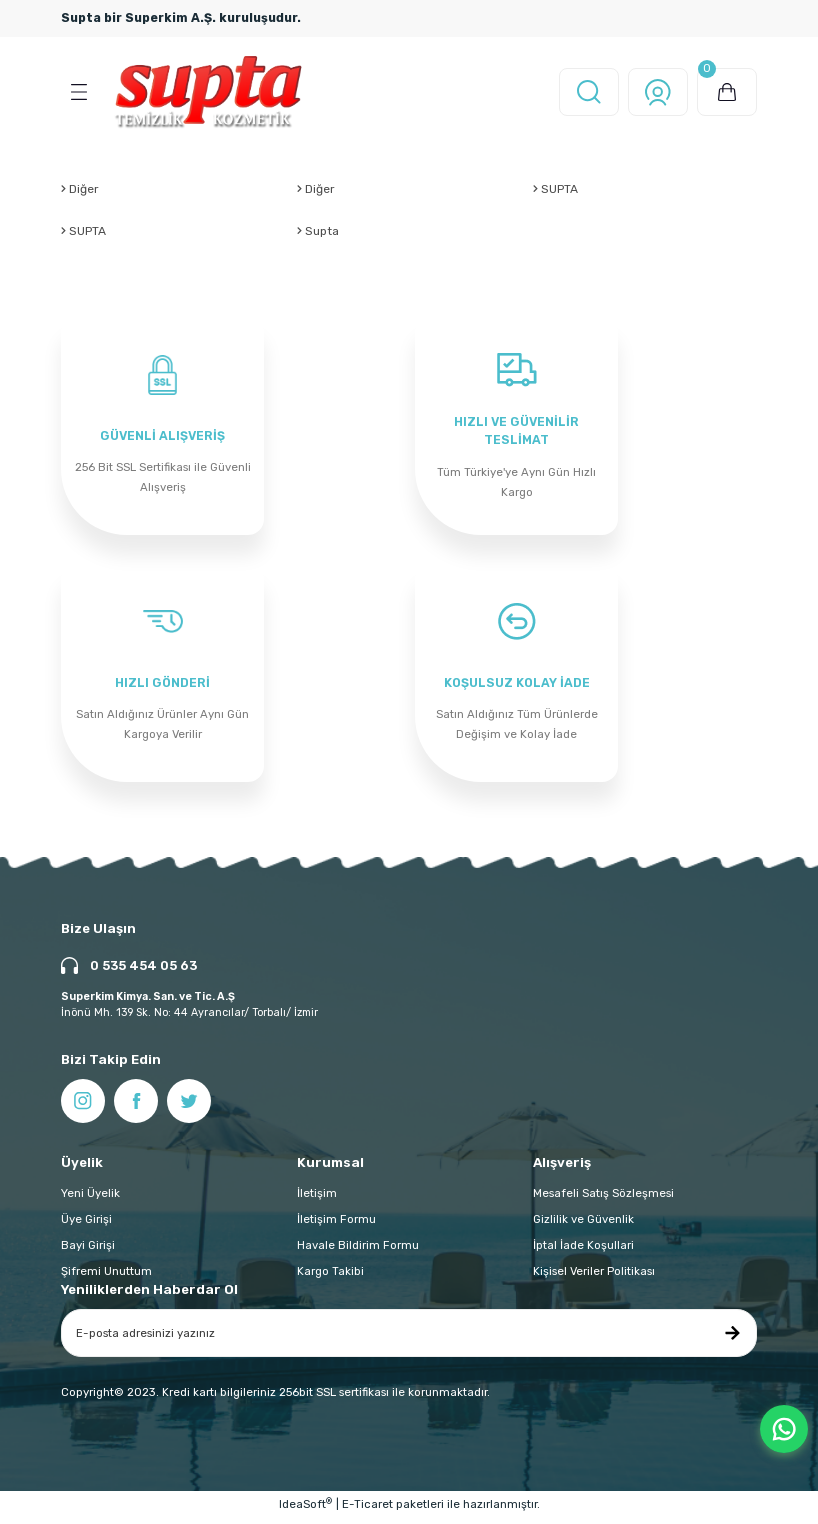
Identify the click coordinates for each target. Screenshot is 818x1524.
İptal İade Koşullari (583, 1251)
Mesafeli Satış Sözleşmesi (603, 1199)
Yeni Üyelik (90, 1199)
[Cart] (727, 92)
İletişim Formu (336, 1225)
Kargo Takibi (330, 1277)
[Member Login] (658, 92)
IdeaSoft (305, 1509)
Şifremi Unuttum (106, 1277)
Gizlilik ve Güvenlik (583, 1225)
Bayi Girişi (88, 1251)
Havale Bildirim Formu (358, 1251)
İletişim (317, 1199)
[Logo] (208, 92)
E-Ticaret (367, 1510)
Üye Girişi (86, 1225)
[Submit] (732, 1339)
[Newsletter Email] (409, 1339)
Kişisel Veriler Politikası (594, 1277)
